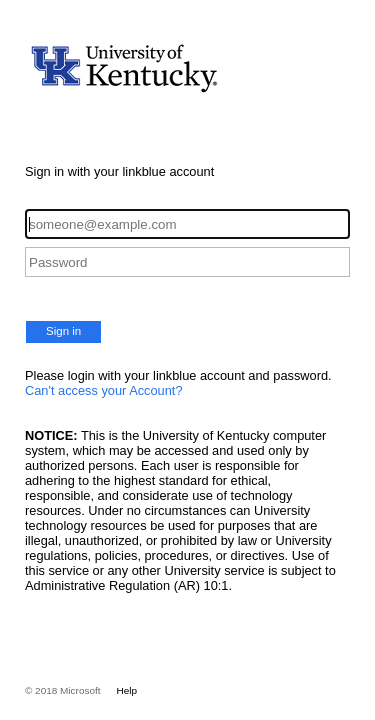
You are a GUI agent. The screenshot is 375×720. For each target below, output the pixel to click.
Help (127, 690)
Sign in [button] (63, 331)
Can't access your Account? (104, 390)
